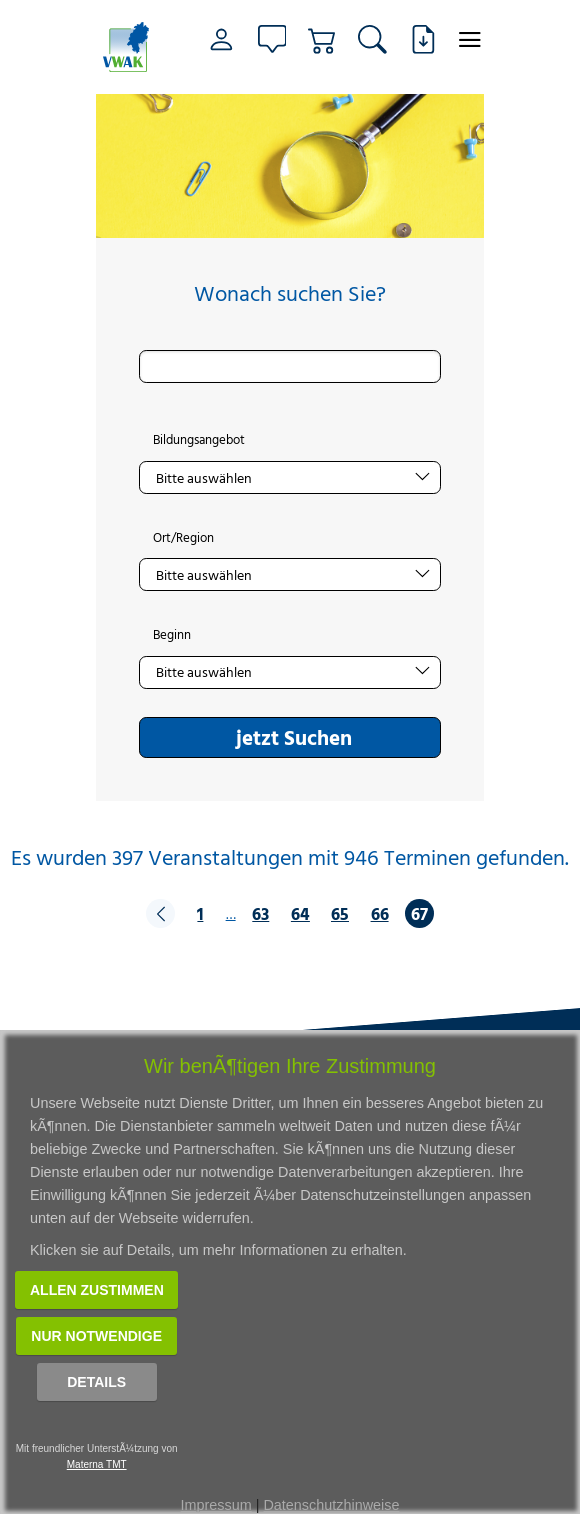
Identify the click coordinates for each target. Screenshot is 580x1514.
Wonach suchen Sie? (290, 293)
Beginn (172, 635)
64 (300, 913)
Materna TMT (97, 1464)
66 (380, 913)
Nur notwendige (96, 1336)
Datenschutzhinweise (331, 1505)
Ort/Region (183, 538)
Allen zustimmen (97, 1290)
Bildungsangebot (199, 440)
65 (340, 913)
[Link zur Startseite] (128, 47)
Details (96, 1382)
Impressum (216, 1505)
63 (260, 913)
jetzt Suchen (294, 737)
